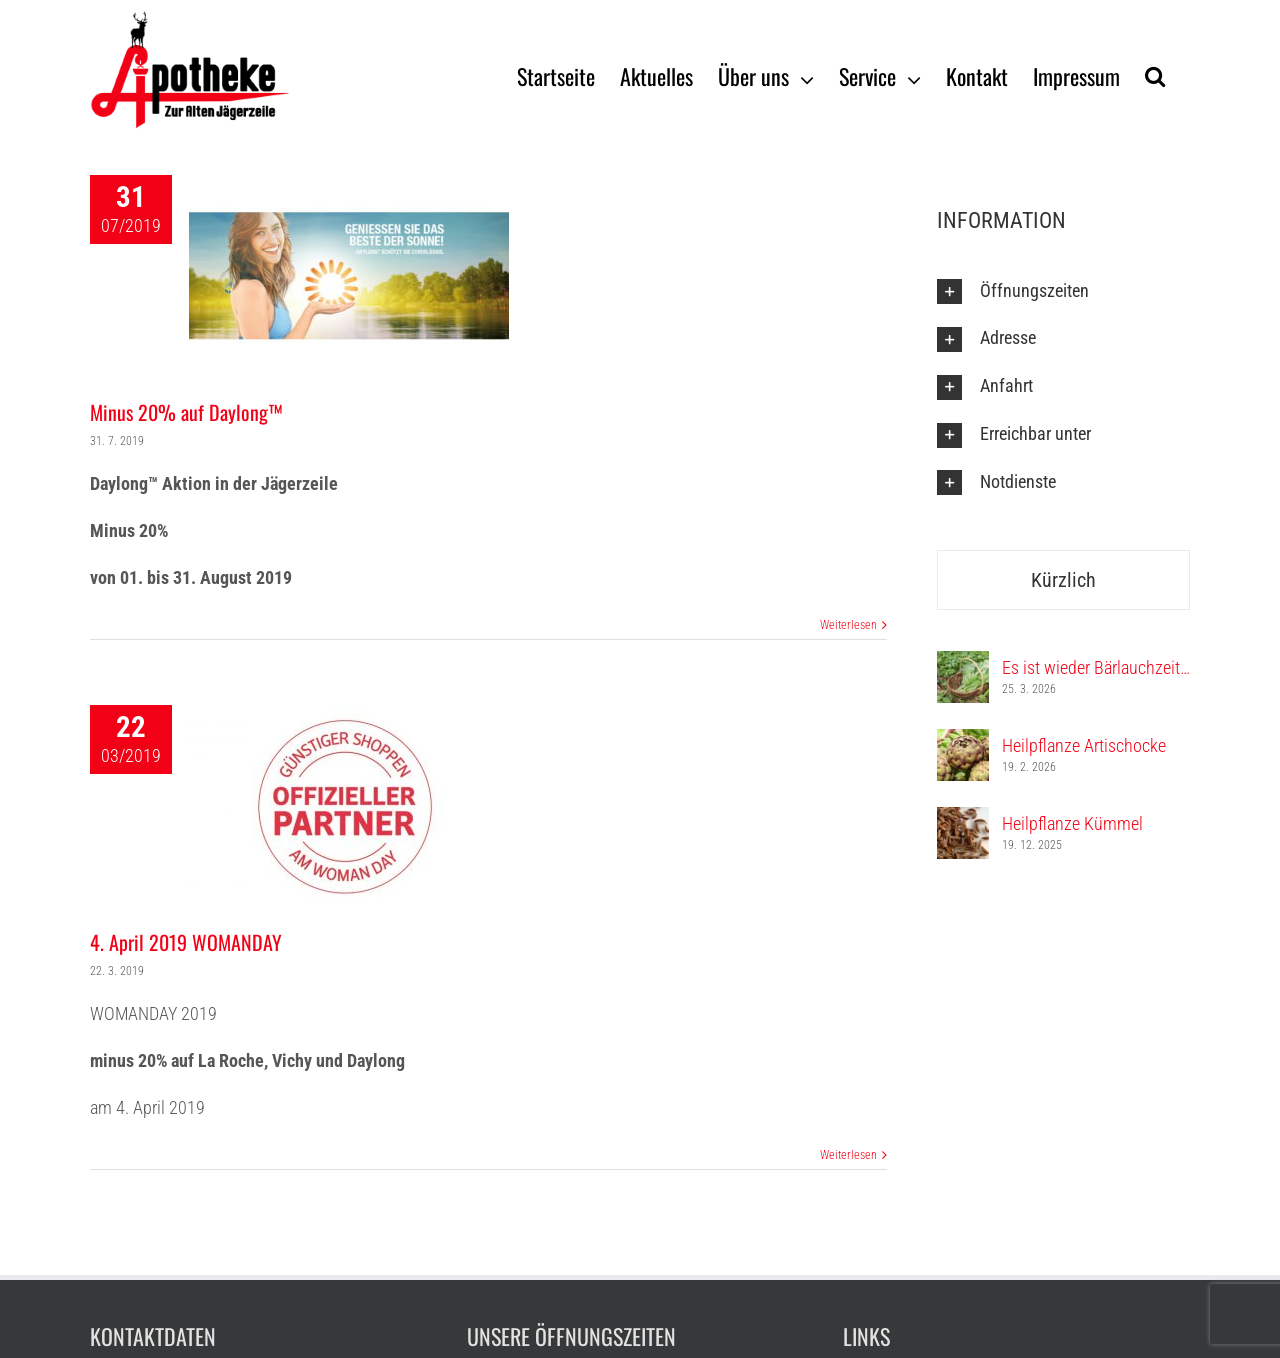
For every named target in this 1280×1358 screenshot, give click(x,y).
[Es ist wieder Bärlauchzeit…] (963, 664)
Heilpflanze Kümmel (1072, 823)
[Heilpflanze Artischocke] (963, 742)
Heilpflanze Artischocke (1084, 745)
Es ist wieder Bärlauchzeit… (1096, 667)
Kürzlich (1063, 580)
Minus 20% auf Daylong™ (186, 412)
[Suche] (1155, 75)
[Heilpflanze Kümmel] (963, 820)
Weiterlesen (848, 625)
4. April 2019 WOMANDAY (186, 942)
